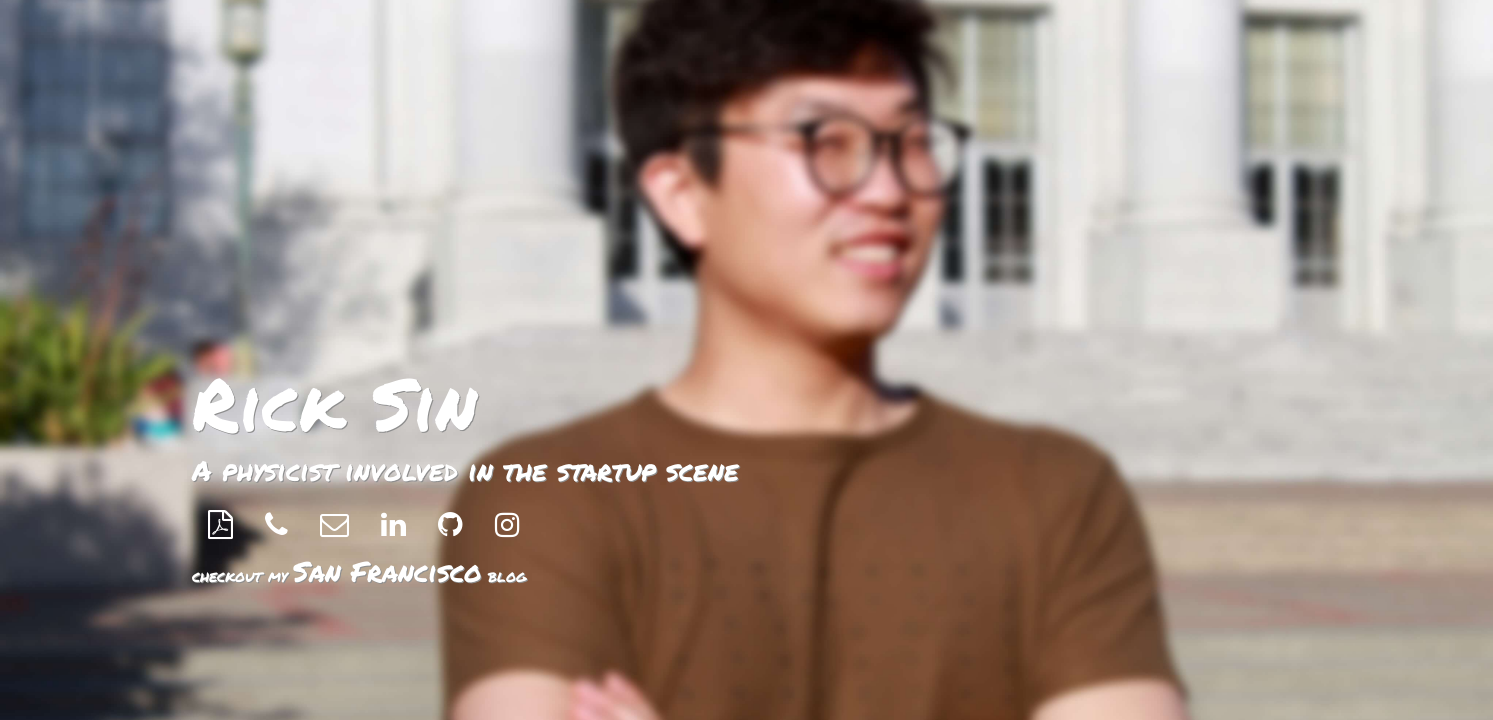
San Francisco (387, 571)
